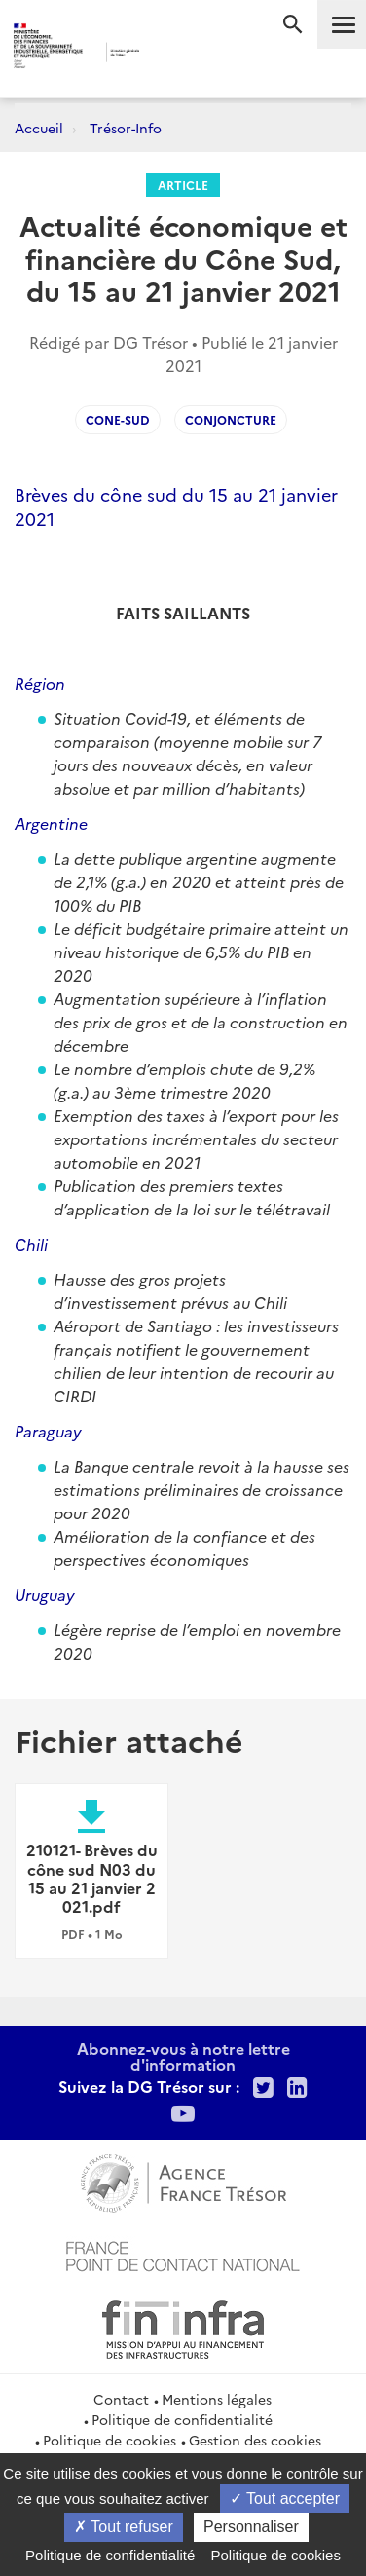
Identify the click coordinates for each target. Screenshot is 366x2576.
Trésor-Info (126, 127)
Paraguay (48, 1430)
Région (40, 682)
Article (183, 184)
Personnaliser (251, 2527)
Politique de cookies (109, 2439)
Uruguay (45, 1594)
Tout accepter (285, 2498)
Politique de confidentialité (182, 2419)
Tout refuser (123, 2527)
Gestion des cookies (255, 2439)
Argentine (51, 823)
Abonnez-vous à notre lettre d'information (183, 2056)
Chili (31, 1243)
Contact (121, 2398)
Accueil (39, 127)
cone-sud (118, 419)
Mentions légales (217, 2398)
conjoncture (230, 419)
